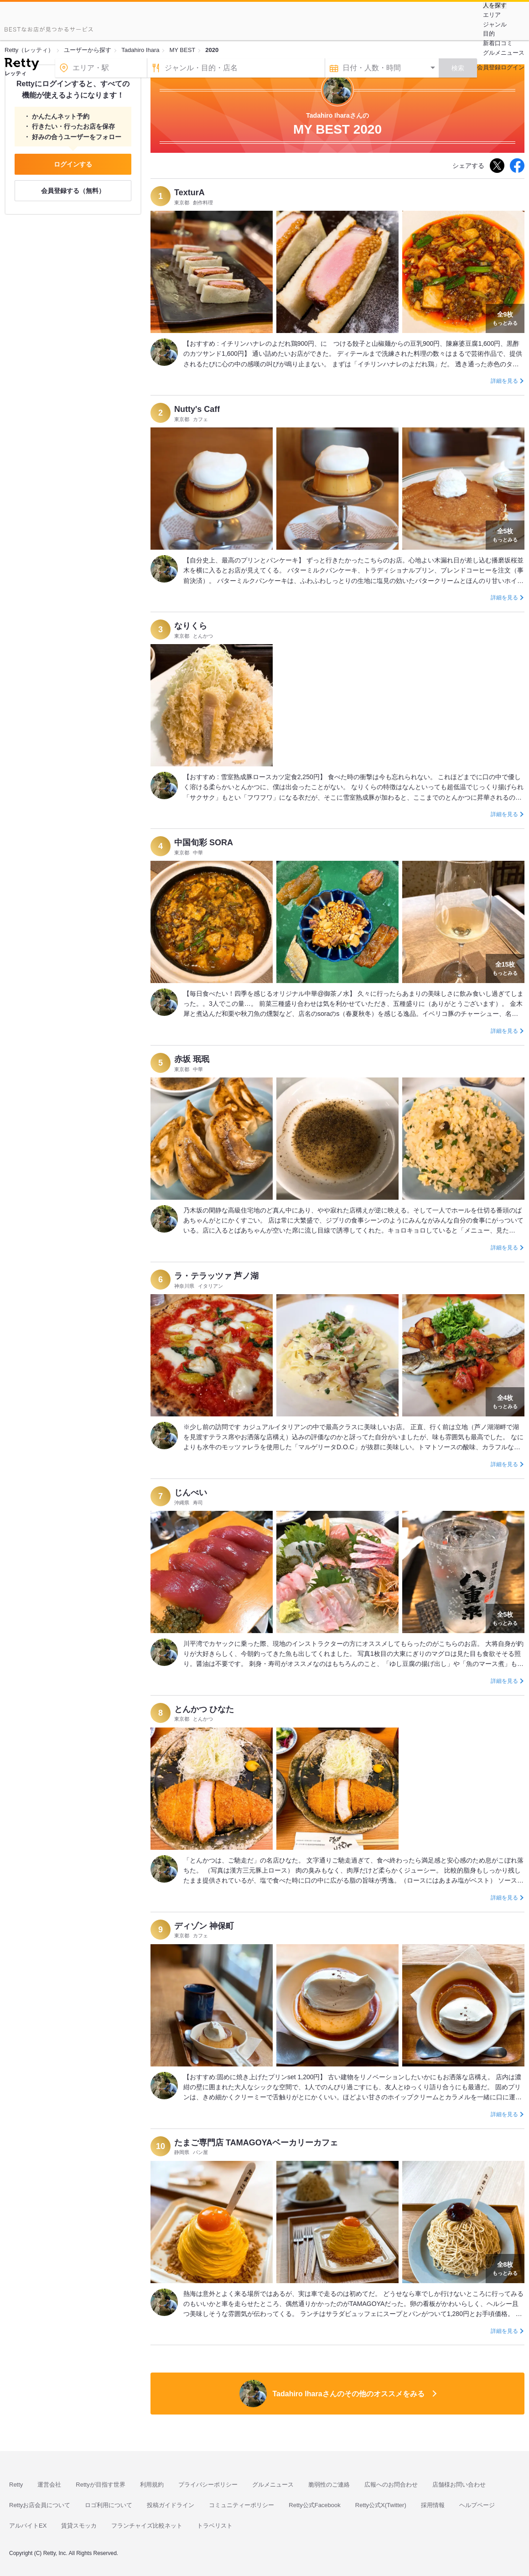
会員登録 (489, 67)
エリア (492, 14)
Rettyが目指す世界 (100, 2484)
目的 (489, 33)
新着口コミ (498, 43)
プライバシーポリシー (208, 2484)
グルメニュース (503, 52)
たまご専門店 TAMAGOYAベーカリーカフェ (256, 2142)
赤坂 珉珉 (191, 1059)
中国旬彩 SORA (203, 842)
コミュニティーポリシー (241, 2505)
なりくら (190, 625)
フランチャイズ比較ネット (146, 2525)
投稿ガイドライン (170, 2505)
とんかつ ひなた (204, 1709)
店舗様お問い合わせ (459, 2484)
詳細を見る (504, 381)
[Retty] (22, 65)
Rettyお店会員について (39, 2505)
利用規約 (152, 2484)
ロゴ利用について (108, 2505)
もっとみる (505, 317)
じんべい (190, 1492)
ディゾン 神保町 (204, 1926)
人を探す (495, 5)
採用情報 (433, 2505)
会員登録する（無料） (73, 190)
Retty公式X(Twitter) (380, 2505)
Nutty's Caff (197, 409)
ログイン (512, 67)
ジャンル (495, 24)
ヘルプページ (477, 2505)
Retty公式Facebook (314, 2505)
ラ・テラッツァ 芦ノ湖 (216, 1275)
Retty (16, 2484)
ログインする (73, 164)
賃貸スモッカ (79, 2525)
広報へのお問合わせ (391, 2484)
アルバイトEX (28, 2525)
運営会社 (49, 2484)
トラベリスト (215, 2525)
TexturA (189, 192)
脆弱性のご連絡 (329, 2484)
